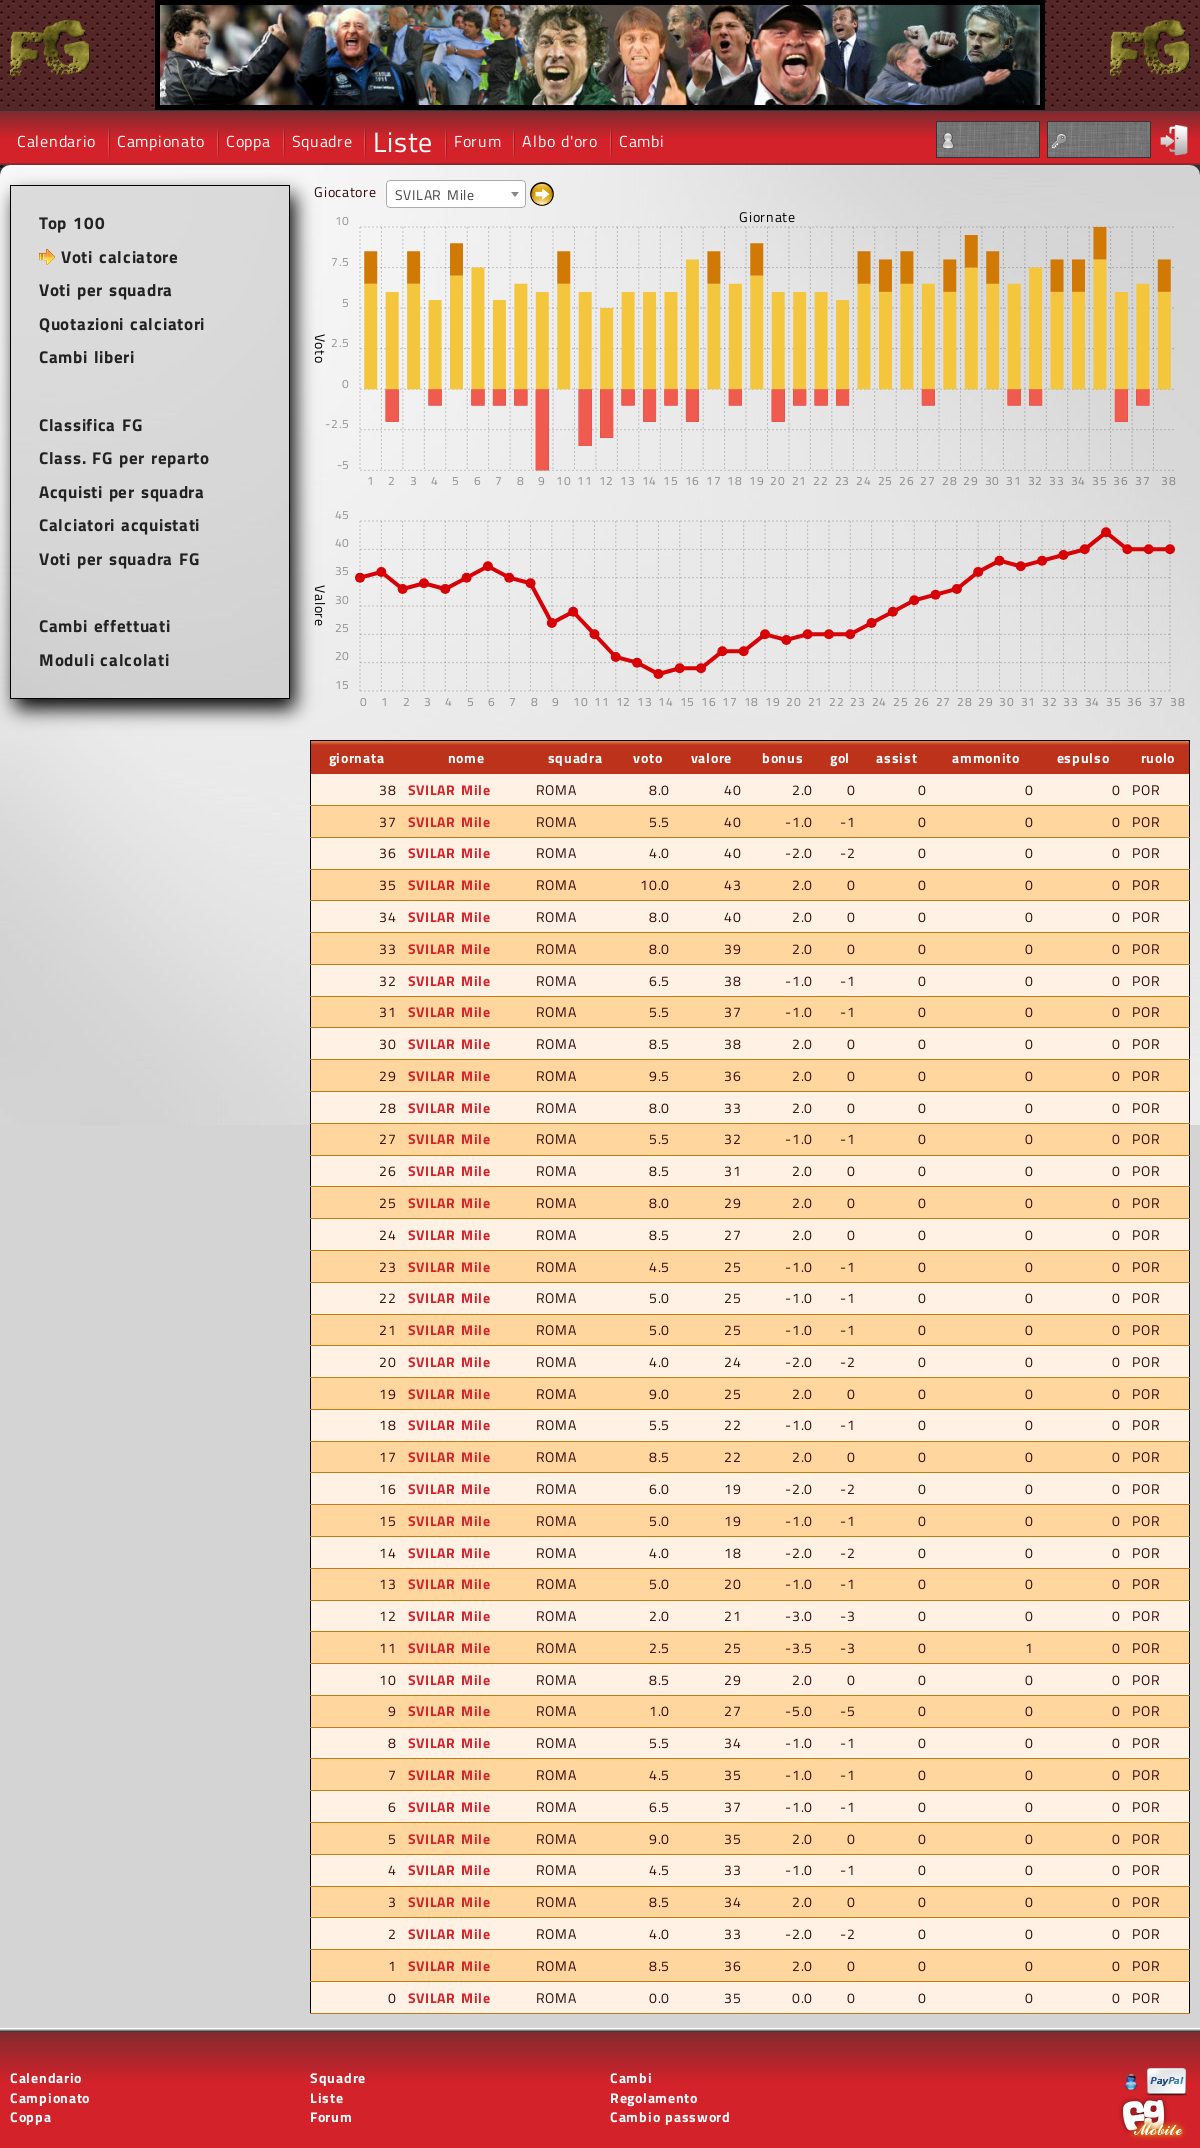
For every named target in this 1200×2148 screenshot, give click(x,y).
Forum (478, 141)
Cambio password (670, 2116)
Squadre (322, 141)
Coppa (248, 141)
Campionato (161, 141)
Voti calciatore (120, 257)
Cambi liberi (87, 357)
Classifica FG (91, 425)
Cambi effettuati (105, 626)
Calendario (56, 141)
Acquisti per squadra (122, 492)
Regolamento (654, 2097)
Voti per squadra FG (119, 559)
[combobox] (456, 194)
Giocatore (345, 191)
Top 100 (72, 223)
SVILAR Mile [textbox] (435, 194)
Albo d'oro (559, 141)
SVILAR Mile (449, 789)
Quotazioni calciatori (122, 324)
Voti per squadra (106, 290)
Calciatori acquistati (119, 525)
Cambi (642, 141)
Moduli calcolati (104, 660)
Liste (403, 141)
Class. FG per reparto (124, 458)
